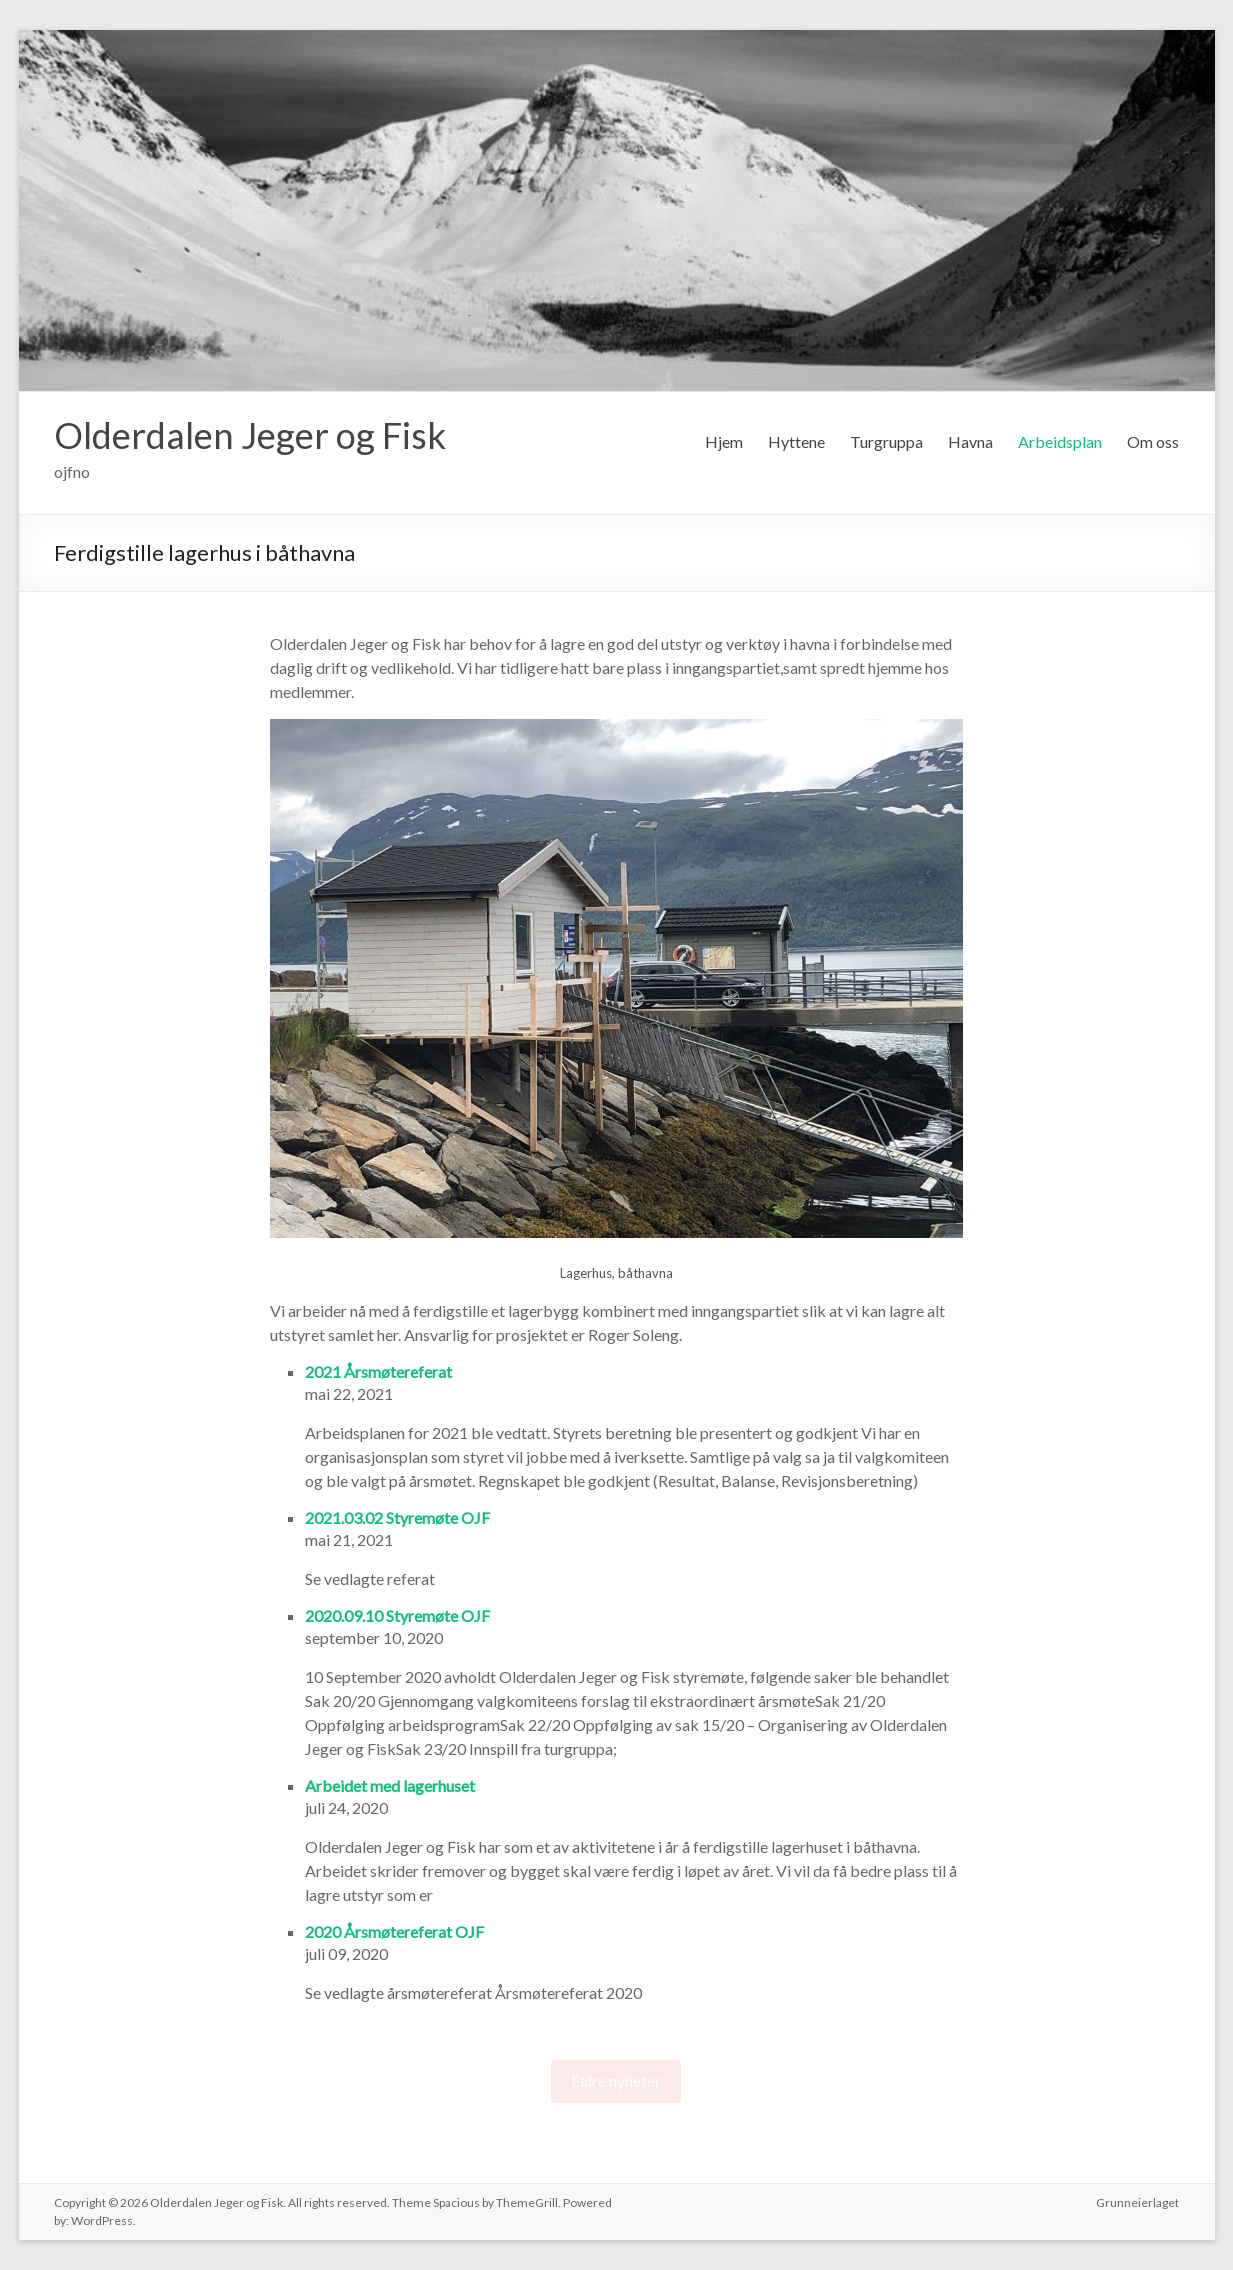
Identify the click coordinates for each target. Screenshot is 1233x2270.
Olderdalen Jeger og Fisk (250, 435)
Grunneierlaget (1137, 2202)
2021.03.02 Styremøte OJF (397, 1517)
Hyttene (796, 441)
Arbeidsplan (1060, 441)
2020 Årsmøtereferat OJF (394, 1931)
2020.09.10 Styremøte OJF (397, 1615)
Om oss (1153, 441)
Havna (970, 441)
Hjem (724, 441)
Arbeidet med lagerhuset (390, 1785)
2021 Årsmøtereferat (378, 1371)
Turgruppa (886, 441)
